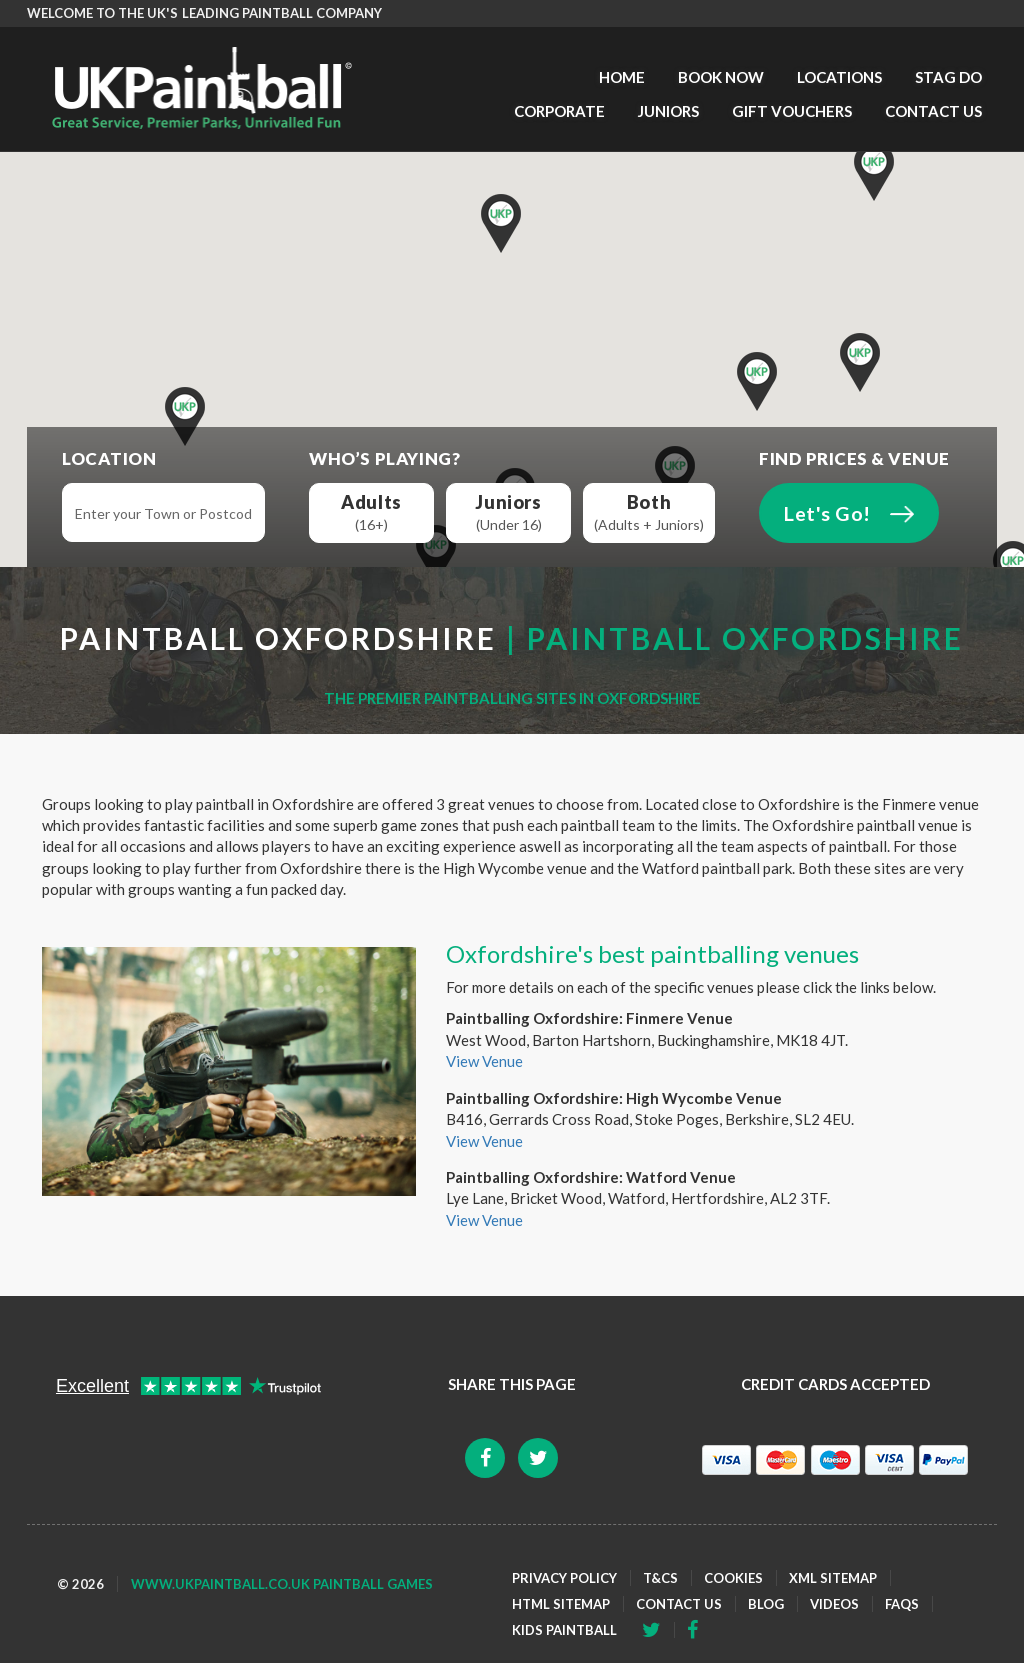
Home (622, 77)
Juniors (668, 111)
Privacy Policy (564, 1578)
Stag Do (948, 77)
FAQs (902, 1604)
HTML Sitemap (561, 1604)
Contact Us (933, 111)
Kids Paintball (564, 1630)
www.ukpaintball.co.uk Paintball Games (282, 1584)
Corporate (559, 111)
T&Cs (660, 1578)
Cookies (733, 1578)
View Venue (484, 1061)
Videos (834, 1604)
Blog (766, 1604)
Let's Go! (827, 513)
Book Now (721, 77)
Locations (839, 77)
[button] (874, 171)
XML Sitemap (833, 1578)
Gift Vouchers (792, 111)
